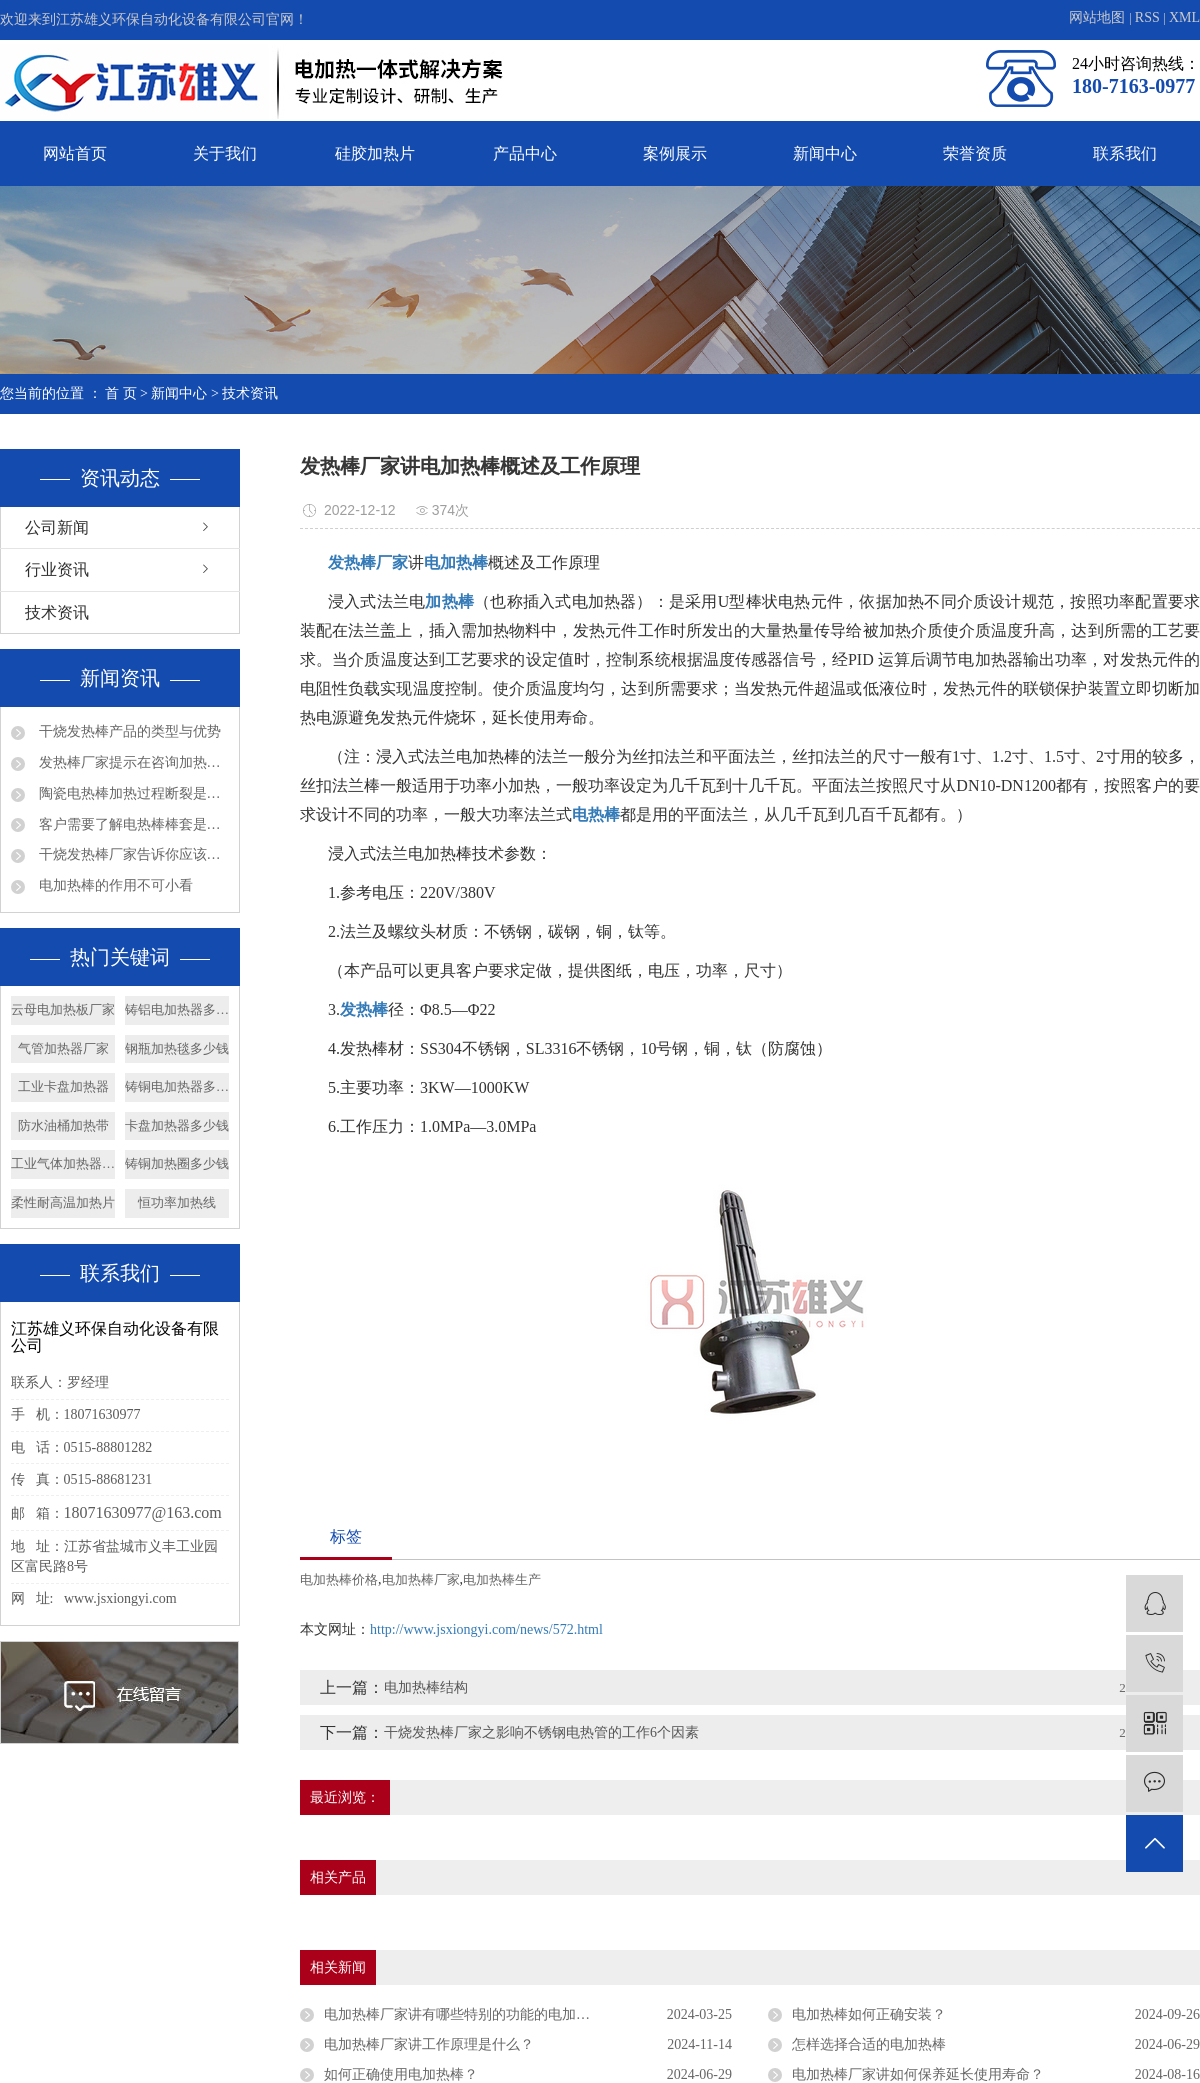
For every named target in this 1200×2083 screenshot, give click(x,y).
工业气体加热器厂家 (63, 1163)
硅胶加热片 (375, 153)
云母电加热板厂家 (63, 1009)
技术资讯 (250, 393)
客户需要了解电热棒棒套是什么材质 (132, 824)
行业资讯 (57, 569)
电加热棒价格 (339, 1579)
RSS (1147, 17)
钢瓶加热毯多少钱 (177, 1048)
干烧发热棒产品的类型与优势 (128, 731)
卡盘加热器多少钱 (177, 1125)
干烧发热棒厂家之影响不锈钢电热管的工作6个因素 (541, 1732)
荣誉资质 (975, 153)
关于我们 (225, 153)
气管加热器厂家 (63, 1048)
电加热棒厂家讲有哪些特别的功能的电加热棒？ (471, 2014)
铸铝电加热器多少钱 (177, 1009)
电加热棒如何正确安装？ (869, 2014)
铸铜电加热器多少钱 (177, 1086)
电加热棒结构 (426, 1687)
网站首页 (75, 153)
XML (1184, 17)
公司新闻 (57, 527)
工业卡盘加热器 (63, 1086)
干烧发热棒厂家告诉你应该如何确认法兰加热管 (132, 854)
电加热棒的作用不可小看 (114, 885)
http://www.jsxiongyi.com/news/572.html (486, 1629)
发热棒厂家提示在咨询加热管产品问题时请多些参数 (132, 762)
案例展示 (675, 153)
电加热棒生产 (502, 1579)
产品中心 (525, 153)
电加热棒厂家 (421, 1579)
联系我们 (1125, 153)
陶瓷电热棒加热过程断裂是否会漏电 (132, 793)
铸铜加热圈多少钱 (177, 1163)
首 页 (121, 393)
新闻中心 (825, 153)
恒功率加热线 (177, 1202)
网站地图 (1099, 17)
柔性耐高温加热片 (63, 1202)
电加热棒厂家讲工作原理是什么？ (429, 2044)
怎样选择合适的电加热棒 (869, 2044)
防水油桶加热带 (63, 1125)
